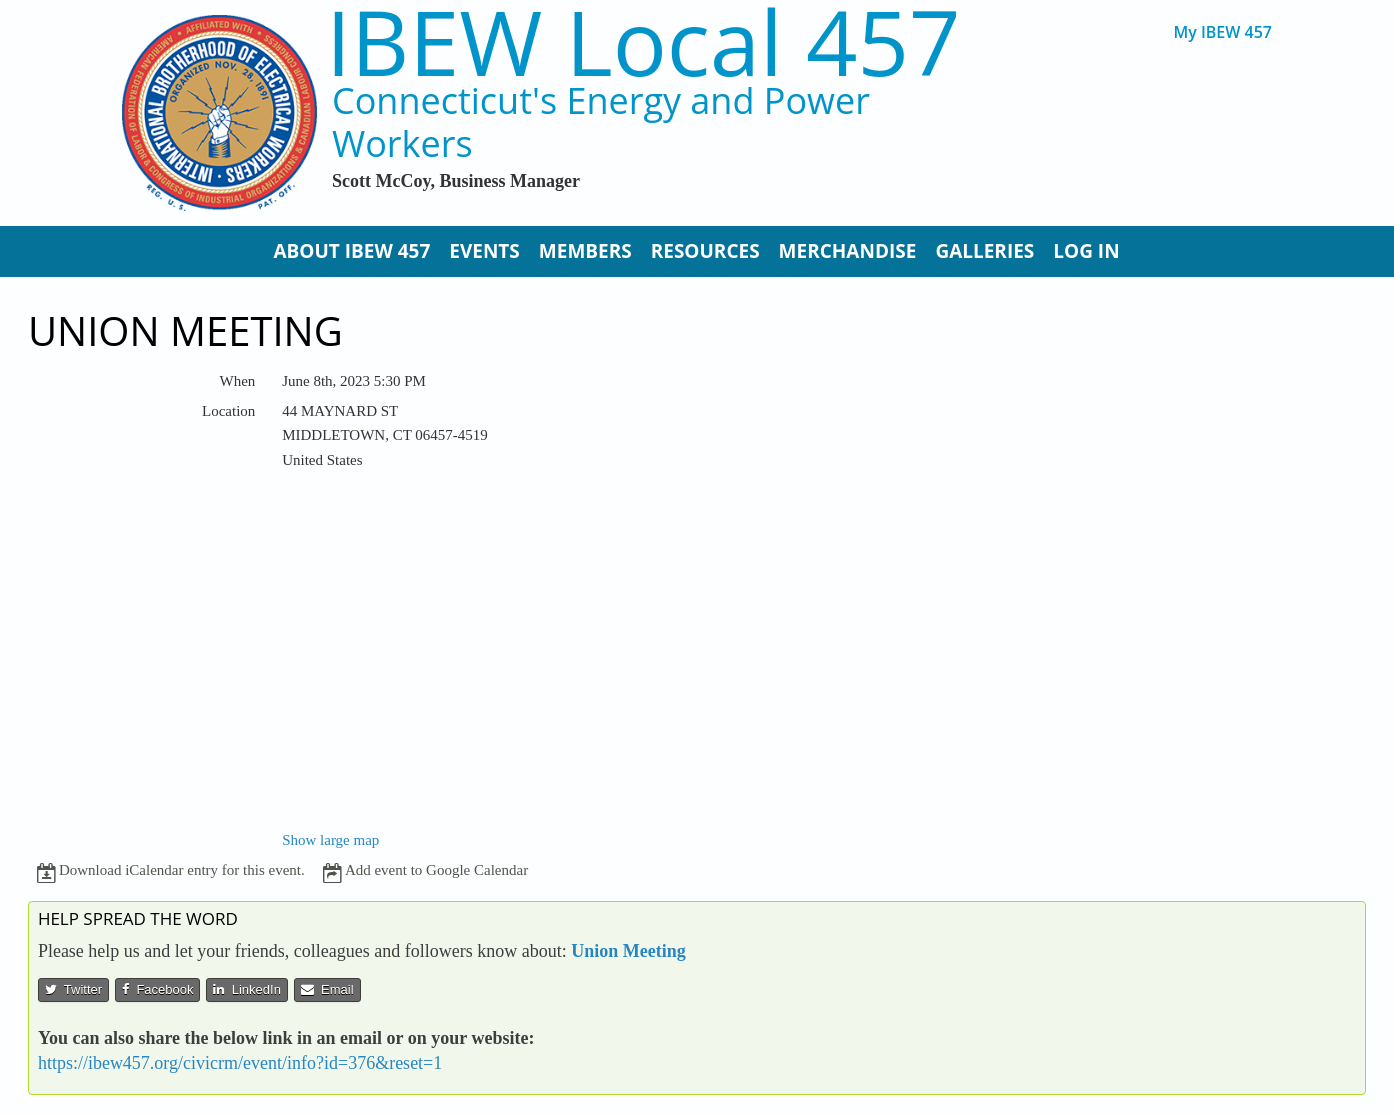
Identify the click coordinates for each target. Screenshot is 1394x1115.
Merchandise (848, 251)
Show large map (330, 840)
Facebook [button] (157, 989)
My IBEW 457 (1222, 32)
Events (484, 251)
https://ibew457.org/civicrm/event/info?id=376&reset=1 (240, 1063)
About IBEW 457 (351, 251)
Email (327, 989)
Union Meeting (628, 951)
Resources (705, 251)
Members (585, 251)
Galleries (984, 251)
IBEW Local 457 (643, 41)
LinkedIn (246, 989)
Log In (1086, 251)
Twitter (73, 989)
